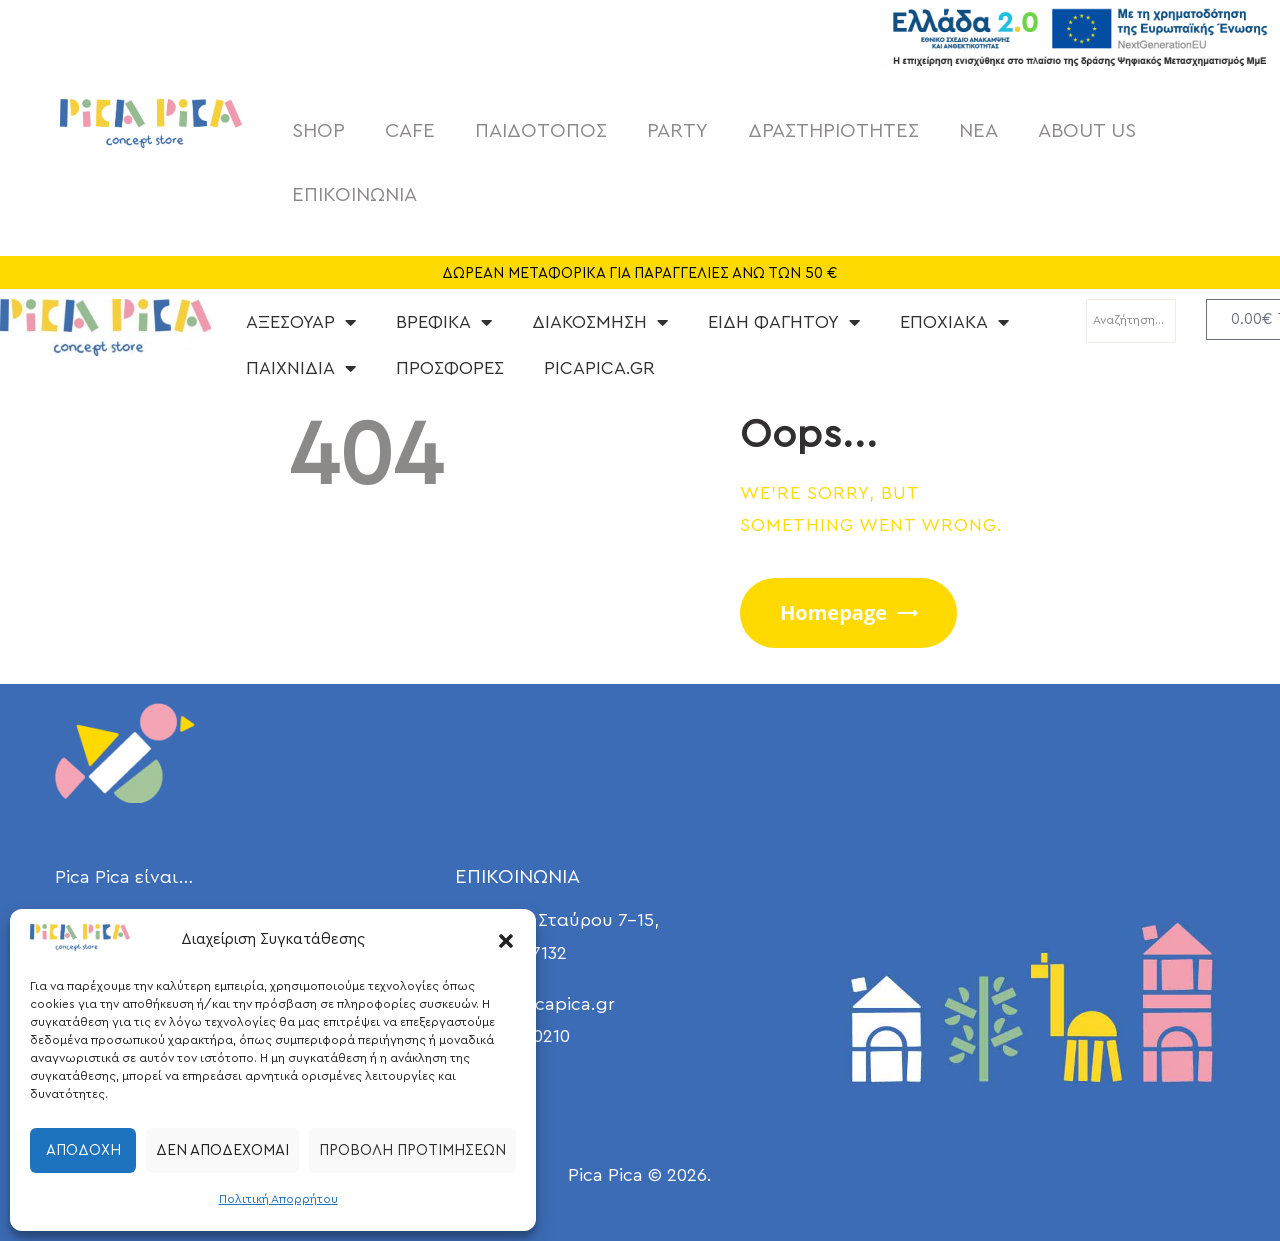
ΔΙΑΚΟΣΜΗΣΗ (600, 322)
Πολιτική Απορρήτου (278, 1199)
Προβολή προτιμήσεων (412, 1150)
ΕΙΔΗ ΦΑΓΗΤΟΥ (784, 322)
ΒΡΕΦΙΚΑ (444, 322)
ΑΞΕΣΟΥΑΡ (301, 322)
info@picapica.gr (542, 1004)
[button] (506, 941)
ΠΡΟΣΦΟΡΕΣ (450, 368)
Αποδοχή (83, 1150)
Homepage (833, 612)
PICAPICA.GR (599, 368)
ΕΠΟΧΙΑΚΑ (954, 322)
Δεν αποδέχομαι (222, 1150)
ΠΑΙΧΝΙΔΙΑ (301, 368)
